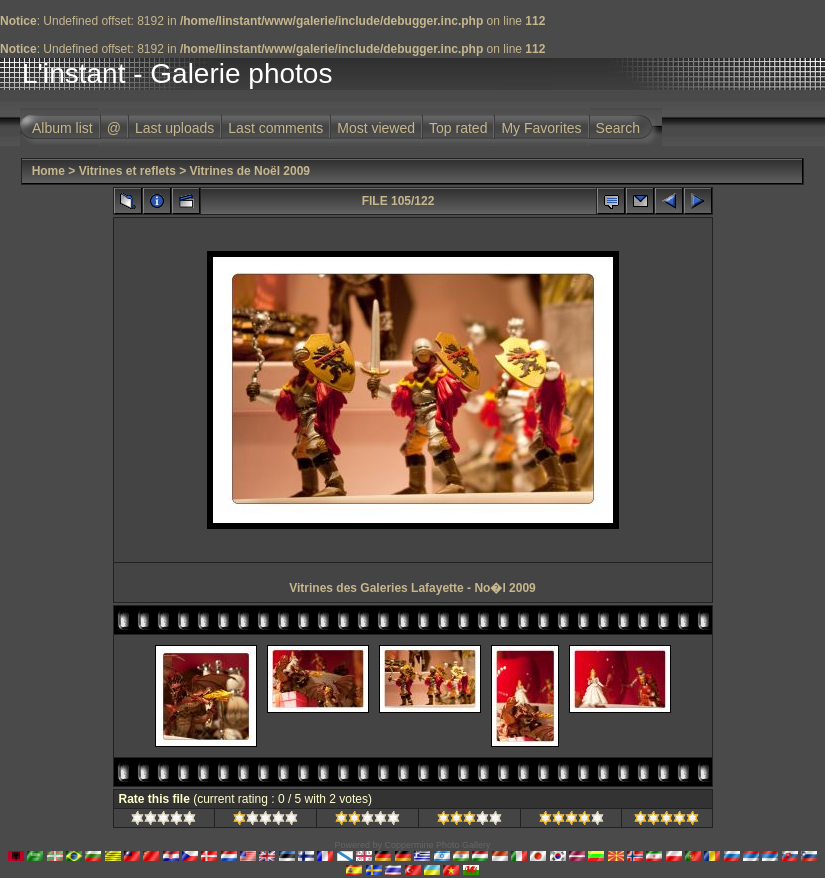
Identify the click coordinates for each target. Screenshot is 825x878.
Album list (62, 128)
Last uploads (174, 128)
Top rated (458, 128)
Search (618, 128)
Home (48, 171)
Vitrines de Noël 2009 (250, 171)
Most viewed (376, 128)
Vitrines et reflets (127, 171)
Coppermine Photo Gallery (437, 845)
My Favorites (541, 128)
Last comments (275, 128)
